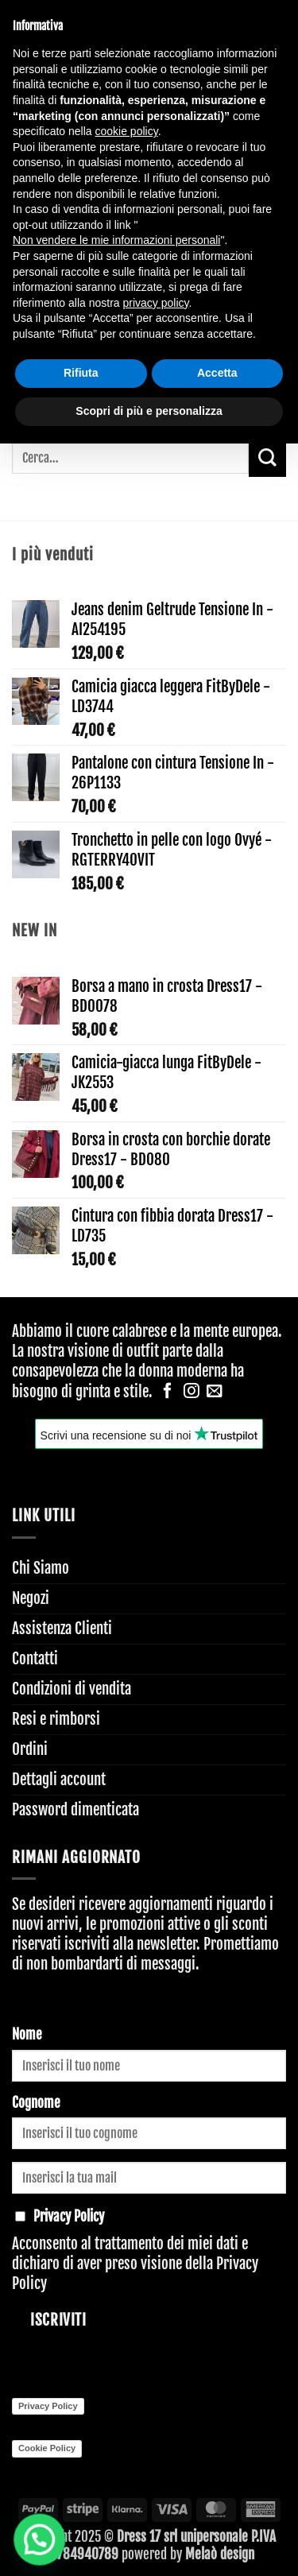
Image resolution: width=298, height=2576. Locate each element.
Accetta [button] (217, 372)
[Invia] (267, 458)
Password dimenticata (75, 1809)
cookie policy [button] (126, 131)
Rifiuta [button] (81, 372)
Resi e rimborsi (56, 1719)
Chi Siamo (40, 1568)
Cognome (36, 2102)
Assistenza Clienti (62, 1628)
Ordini (30, 1749)
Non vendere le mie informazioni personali (116, 240)
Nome (27, 2034)
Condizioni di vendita (71, 1689)
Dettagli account (59, 1779)
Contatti (35, 1658)
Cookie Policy (46, 2448)
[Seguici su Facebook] (168, 1391)
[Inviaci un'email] (215, 1391)
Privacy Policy (48, 2406)
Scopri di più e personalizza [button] (148, 411)
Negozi (30, 1598)
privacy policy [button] (156, 302)
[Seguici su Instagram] (191, 1391)
